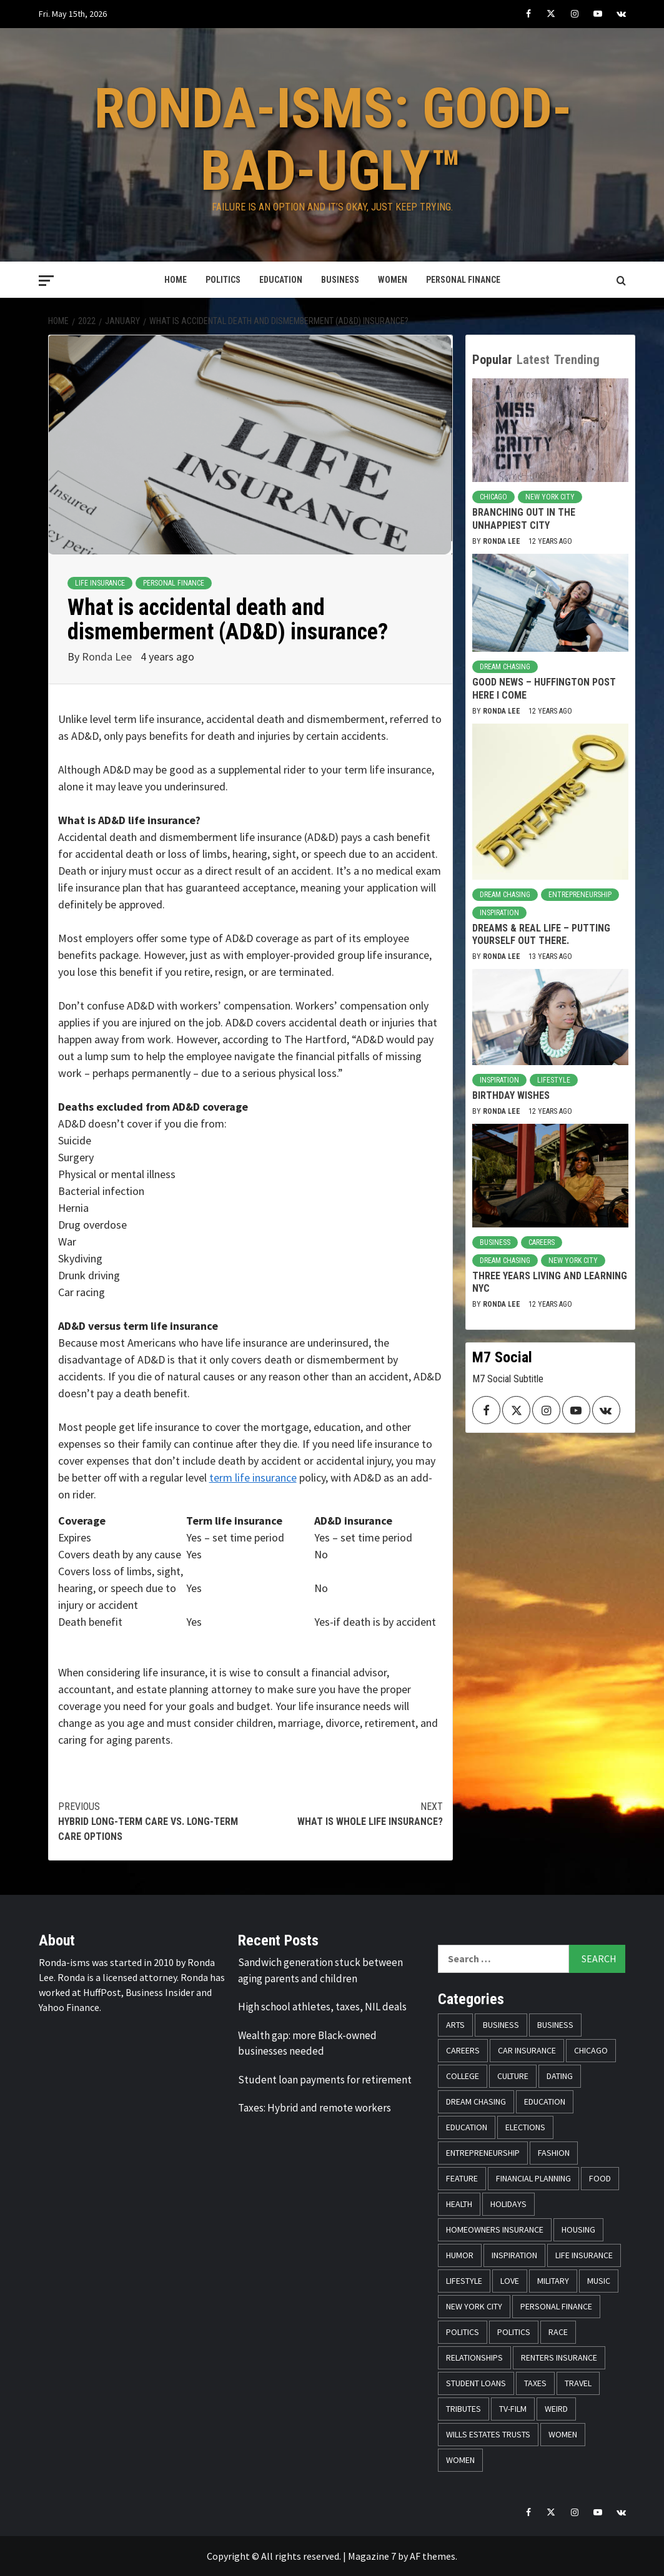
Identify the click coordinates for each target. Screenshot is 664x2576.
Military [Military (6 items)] (553, 2280)
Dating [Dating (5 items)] (560, 2076)
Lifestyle (553, 1080)
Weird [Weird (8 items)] (556, 2408)
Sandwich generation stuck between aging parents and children (320, 1970)
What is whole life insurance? (346, 1813)
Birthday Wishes (511, 1095)
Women (392, 280)
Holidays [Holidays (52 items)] (508, 2204)
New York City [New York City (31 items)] (474, 2306)
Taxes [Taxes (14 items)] (535, 2383)
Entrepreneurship (580, 894)
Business (340, 280)
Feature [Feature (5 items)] (462, 2178)
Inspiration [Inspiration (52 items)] (514, 2255)
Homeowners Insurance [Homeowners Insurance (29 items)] (494, 2229)
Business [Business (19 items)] (501, 2024)
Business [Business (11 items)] (555, 2024)
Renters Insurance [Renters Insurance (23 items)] (559, 2357)
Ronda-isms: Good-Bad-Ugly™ (334, 137)
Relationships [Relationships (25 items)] (474, 2357)
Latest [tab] (533, 359)
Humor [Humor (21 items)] (459, 2255)
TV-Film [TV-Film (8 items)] (513, 2408)
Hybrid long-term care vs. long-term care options (154, 1820)
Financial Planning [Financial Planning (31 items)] (533, 2178)
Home (175, 280)
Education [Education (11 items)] (544, 2101)
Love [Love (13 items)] (509, 2280)
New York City (550, 497)
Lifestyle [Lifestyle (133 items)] (464, 2280)
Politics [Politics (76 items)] (462, 2332)
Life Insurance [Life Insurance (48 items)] (584, 2255)
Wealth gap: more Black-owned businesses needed (307, 2043)
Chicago (493, 497)
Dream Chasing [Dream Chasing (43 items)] (476, 2101)
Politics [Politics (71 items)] (513, 2332)
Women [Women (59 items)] (562, 2434)
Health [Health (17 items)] (459, 2204)
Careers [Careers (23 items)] (463, 2050)
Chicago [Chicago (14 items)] (591, 2050)
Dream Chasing (505, 666)
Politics (223, 280)
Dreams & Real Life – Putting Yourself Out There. (541, 934)
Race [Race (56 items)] (558, 2332)
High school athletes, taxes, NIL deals (322, 2006)
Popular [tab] (492, 359)
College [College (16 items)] (462, 2076)
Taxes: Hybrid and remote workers (314, 2108)
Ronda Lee (108, 656)
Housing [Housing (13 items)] (578, 2229)
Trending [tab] (577, 359)
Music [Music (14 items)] (598, 2280)
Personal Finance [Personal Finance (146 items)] (556, 2306)
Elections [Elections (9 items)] (525, 2127)
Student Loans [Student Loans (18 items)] (476, 2383)
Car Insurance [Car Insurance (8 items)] (527, 2050)
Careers (541, 1242)
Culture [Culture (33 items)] (512, 2076)
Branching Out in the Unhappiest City (523, 518)
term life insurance (253, 1477)
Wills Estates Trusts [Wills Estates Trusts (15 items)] (488, 2434)
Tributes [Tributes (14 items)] (463, 2408)
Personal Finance (463, 280)
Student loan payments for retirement (325, 2080)
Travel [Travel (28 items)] (578, 2383)
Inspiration (499, 912)
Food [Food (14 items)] (600, 2178)
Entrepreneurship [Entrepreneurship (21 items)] (483, 2152)
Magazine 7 (372, 2556)
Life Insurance (100, 583)
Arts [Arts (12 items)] (455, 2024)
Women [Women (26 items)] (460, 2459)
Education (280, 280)
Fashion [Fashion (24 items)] (554, 2152)
